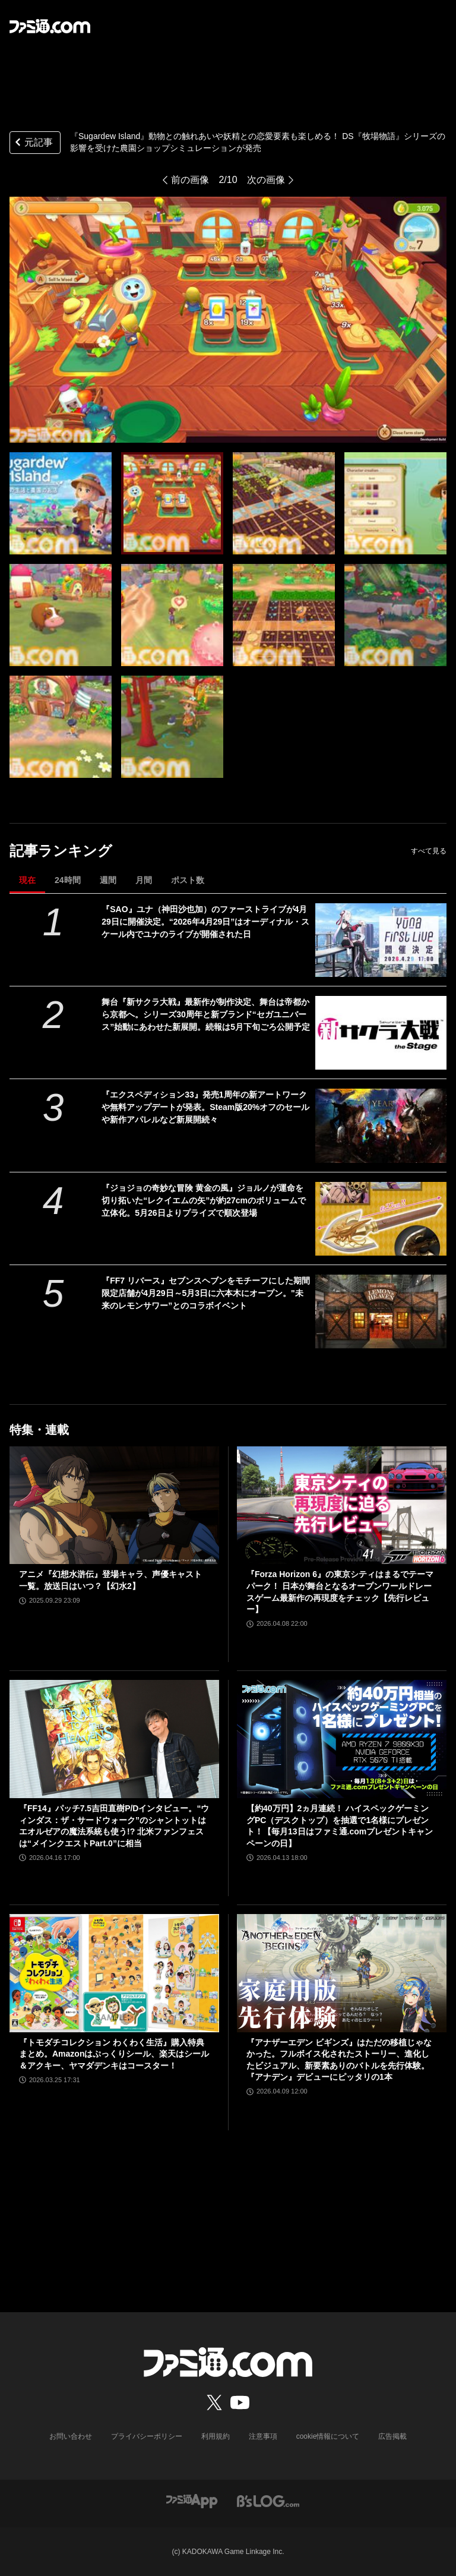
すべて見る (428, 851)
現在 (27, 880)
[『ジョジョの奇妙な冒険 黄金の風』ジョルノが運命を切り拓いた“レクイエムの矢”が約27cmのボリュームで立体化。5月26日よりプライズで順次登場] (380, 1219)
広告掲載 (392, 2436)
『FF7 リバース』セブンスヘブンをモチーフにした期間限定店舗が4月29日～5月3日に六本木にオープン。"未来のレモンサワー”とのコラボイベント (206, 1293)
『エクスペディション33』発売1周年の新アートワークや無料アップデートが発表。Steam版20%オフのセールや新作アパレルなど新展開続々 (205, 1107)
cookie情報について (328, 2436)
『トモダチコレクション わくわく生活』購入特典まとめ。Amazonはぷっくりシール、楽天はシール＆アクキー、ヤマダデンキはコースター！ (114, 2054)
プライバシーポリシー (146, 2436)
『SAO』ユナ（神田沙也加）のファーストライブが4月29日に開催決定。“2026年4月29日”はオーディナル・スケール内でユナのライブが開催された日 (205, 921)
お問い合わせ (70, 2436)
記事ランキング (61, 851)
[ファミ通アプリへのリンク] (191, 2501)
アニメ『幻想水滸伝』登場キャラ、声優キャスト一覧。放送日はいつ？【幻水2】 (110, 1580)
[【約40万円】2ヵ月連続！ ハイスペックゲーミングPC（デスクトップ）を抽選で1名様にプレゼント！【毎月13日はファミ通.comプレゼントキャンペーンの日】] (341, 1739)
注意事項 (263, 2436)
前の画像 (190, 180)
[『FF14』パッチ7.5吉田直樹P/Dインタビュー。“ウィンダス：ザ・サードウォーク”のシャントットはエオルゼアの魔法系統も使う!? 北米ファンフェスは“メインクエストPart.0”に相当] (114, 1739)
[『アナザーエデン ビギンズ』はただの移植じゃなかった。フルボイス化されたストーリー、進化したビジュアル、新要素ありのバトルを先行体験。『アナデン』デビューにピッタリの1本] (341, 1973)
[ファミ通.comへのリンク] (50, 26)
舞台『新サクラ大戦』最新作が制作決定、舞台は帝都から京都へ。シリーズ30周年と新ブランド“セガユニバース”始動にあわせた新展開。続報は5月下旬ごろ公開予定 (206, 1014)
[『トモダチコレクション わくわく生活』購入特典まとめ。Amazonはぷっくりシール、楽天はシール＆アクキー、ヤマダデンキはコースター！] (114, 1973)
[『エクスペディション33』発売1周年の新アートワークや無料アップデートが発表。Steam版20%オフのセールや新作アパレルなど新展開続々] (380, 1125)
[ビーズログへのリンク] (268, 2501)
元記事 (32, 143)
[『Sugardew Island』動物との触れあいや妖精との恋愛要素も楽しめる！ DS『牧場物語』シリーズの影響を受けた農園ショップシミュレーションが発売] (61, 503)
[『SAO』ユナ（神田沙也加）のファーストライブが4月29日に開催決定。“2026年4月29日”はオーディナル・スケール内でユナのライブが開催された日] (380, 940)
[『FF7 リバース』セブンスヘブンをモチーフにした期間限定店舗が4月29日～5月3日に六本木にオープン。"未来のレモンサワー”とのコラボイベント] (380, 1311)
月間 (143, 880)
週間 (108, 880)
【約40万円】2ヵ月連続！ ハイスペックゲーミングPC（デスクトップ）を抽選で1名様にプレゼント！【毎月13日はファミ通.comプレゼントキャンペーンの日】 (339, 1825)
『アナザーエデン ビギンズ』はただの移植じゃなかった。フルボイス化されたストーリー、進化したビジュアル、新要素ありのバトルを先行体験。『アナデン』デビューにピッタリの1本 (339, 2060)
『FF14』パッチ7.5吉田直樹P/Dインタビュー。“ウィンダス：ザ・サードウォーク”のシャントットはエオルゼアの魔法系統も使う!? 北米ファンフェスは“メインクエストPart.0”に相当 (114, 1825)
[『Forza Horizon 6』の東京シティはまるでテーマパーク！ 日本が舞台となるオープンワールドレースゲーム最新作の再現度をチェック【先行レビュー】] (341, 1505)
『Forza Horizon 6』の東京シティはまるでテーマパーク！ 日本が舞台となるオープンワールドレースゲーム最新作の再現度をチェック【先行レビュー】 (339, 1591)
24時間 (68, 880)
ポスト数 (187, 880)
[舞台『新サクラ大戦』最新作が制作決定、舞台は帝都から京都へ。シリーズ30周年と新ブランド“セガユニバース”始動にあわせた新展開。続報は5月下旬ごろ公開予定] (380, 1033)
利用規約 (215, 2436)
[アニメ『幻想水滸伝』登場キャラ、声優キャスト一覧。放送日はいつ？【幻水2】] (114, 1505)
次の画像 (266, 180)
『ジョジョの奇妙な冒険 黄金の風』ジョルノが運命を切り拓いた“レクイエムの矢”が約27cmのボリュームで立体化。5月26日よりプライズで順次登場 (204, 1200)
